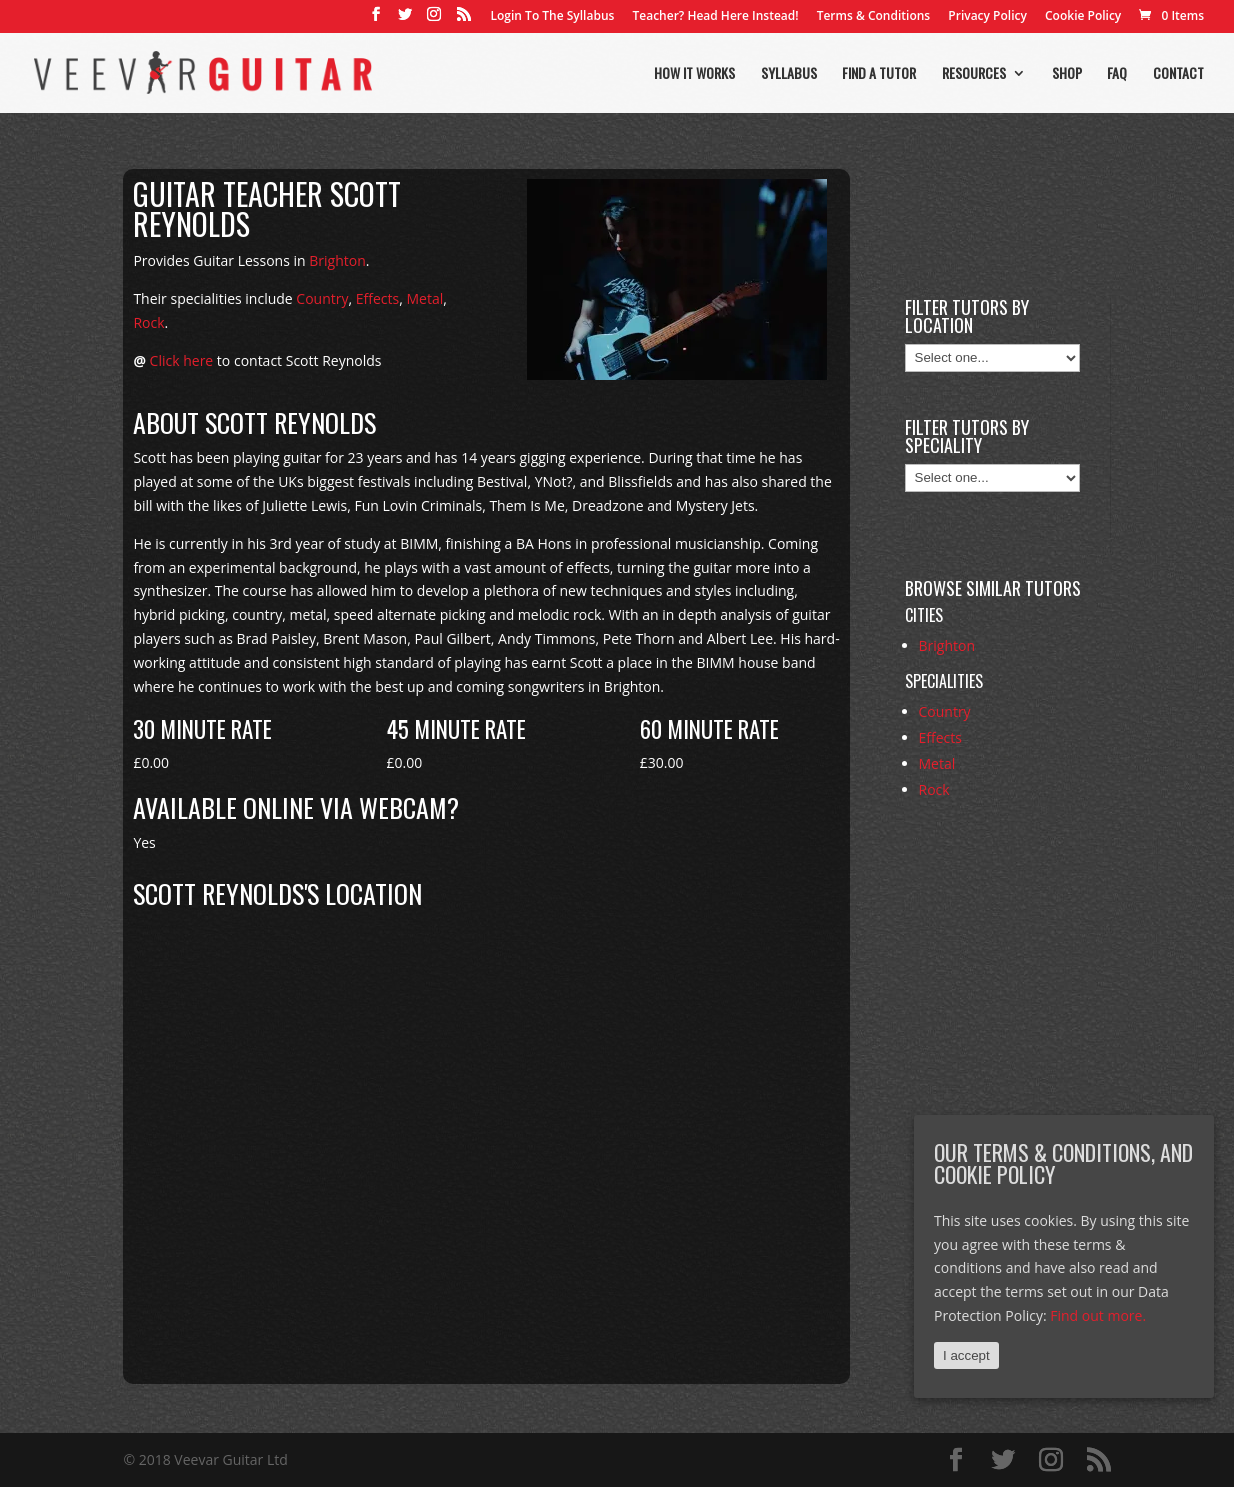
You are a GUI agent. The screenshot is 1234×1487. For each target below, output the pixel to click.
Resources (974, 74)
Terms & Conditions (874, 17)
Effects (377, 298)
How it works (694, 74)
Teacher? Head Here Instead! (715, 17)
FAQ (1117, 74)
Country (322, 298)
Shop (1067, 74)
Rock (148, 322)
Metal (424, 298)
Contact (1178, 74)
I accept (966, 1355)
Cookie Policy (1083, 17)
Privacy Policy (987, 17)
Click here (182, 360)
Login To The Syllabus (553, 17)
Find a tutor (879, 74)
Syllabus (789, 74)
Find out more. (1098, 1315)
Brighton (337, 260)
